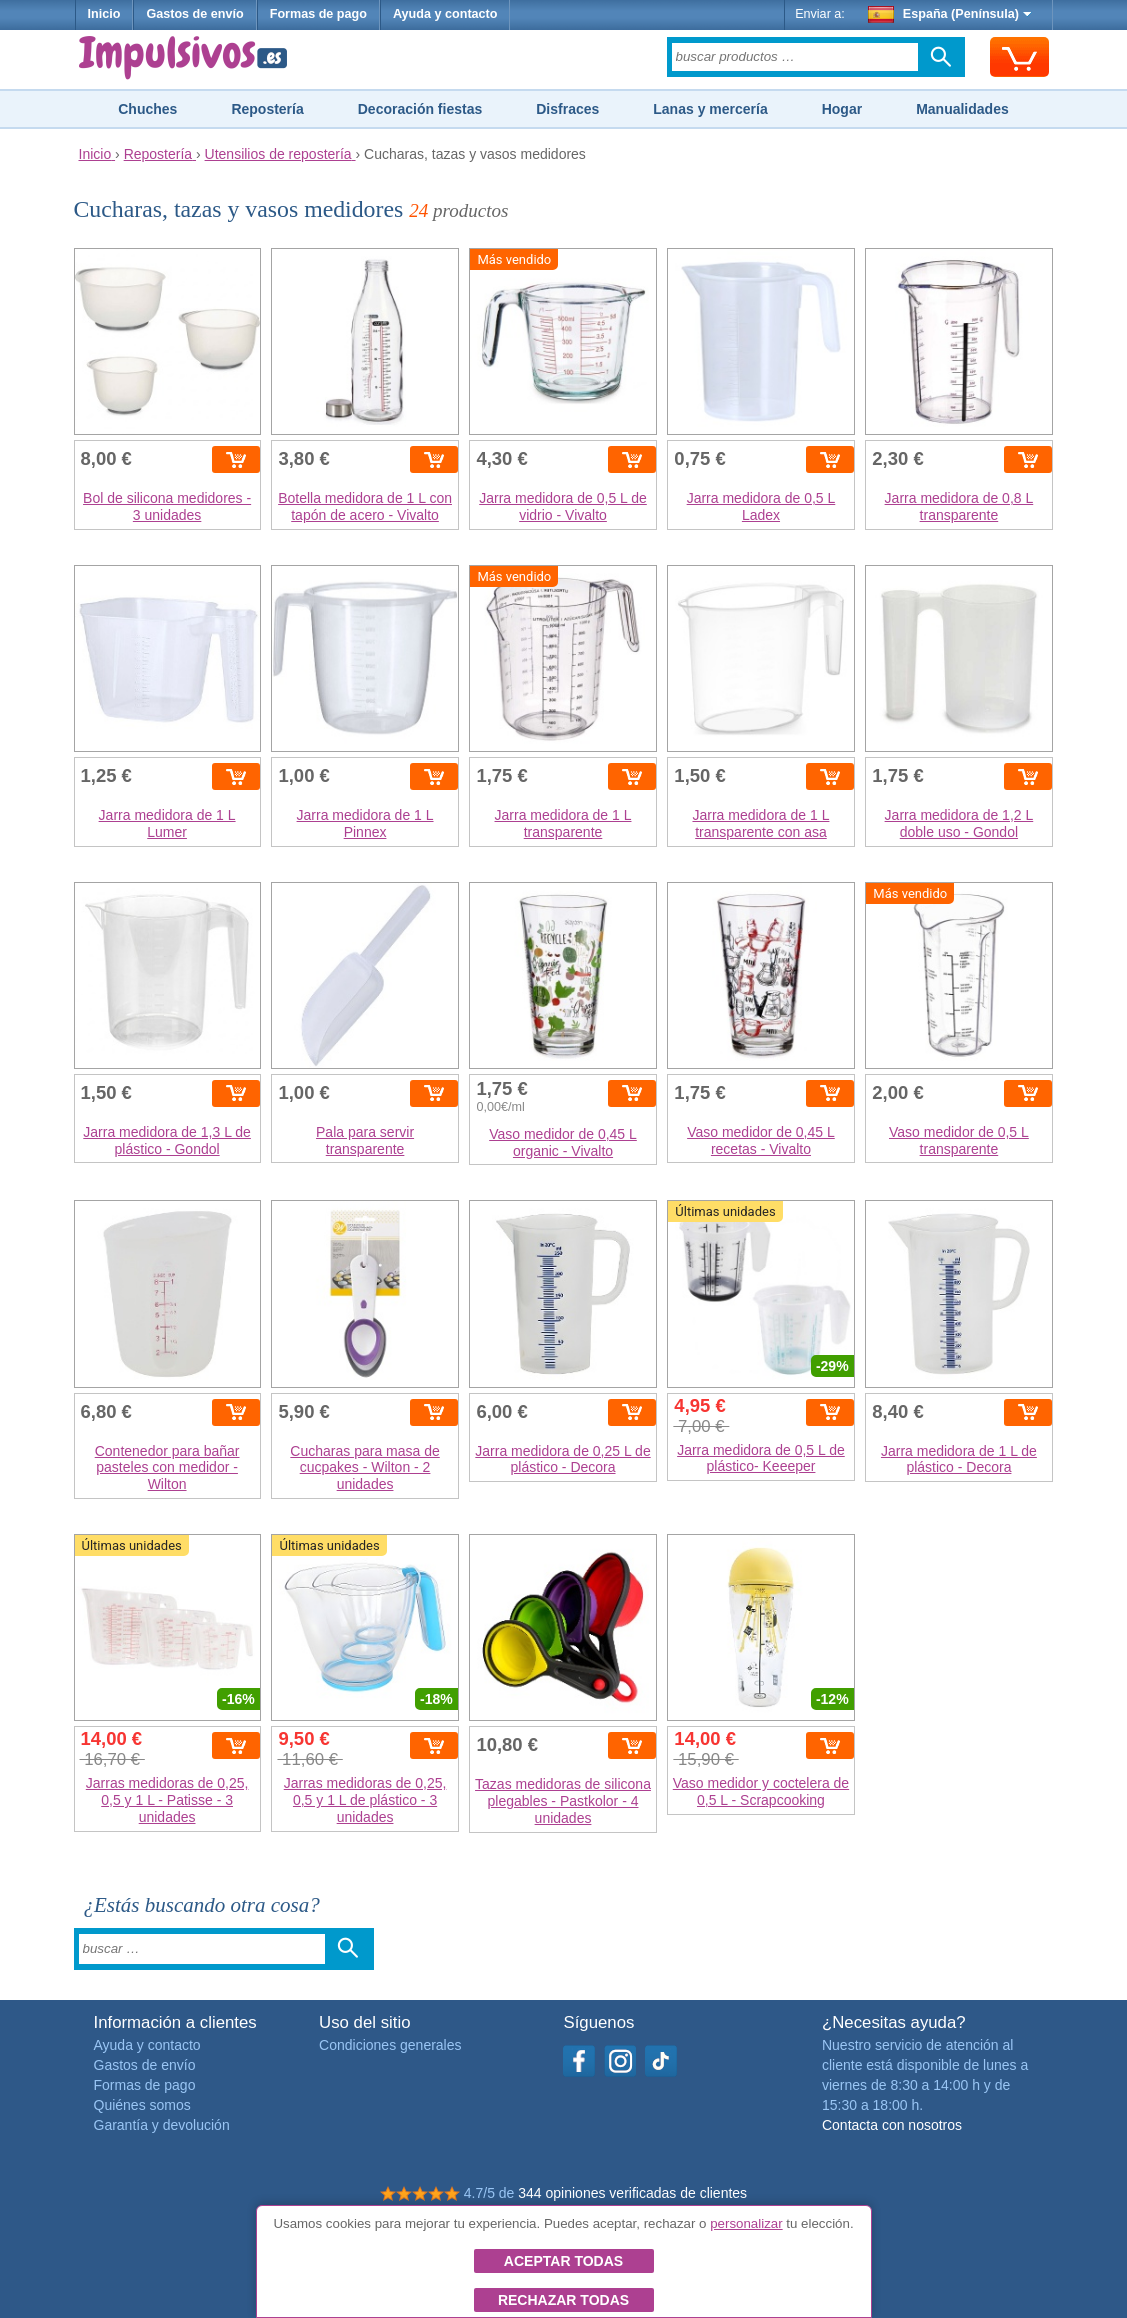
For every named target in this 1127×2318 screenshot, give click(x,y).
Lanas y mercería (710, 109)
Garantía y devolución (162, 2125)
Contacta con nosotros (892, 2125)
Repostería (267, 109)
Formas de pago (318, 14)
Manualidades (962, 109)
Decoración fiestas (420, 109)
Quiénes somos (142, 2105)
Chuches (147, 109)
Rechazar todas (563, 2300)
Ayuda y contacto (445, 14)
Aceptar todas (563, 2261)
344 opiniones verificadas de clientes (632, 2193)
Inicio (104, 14)
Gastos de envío (194, 14)
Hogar (842, 109)
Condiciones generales (390, 2045)
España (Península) (949, 14)
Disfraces (567, 109)
